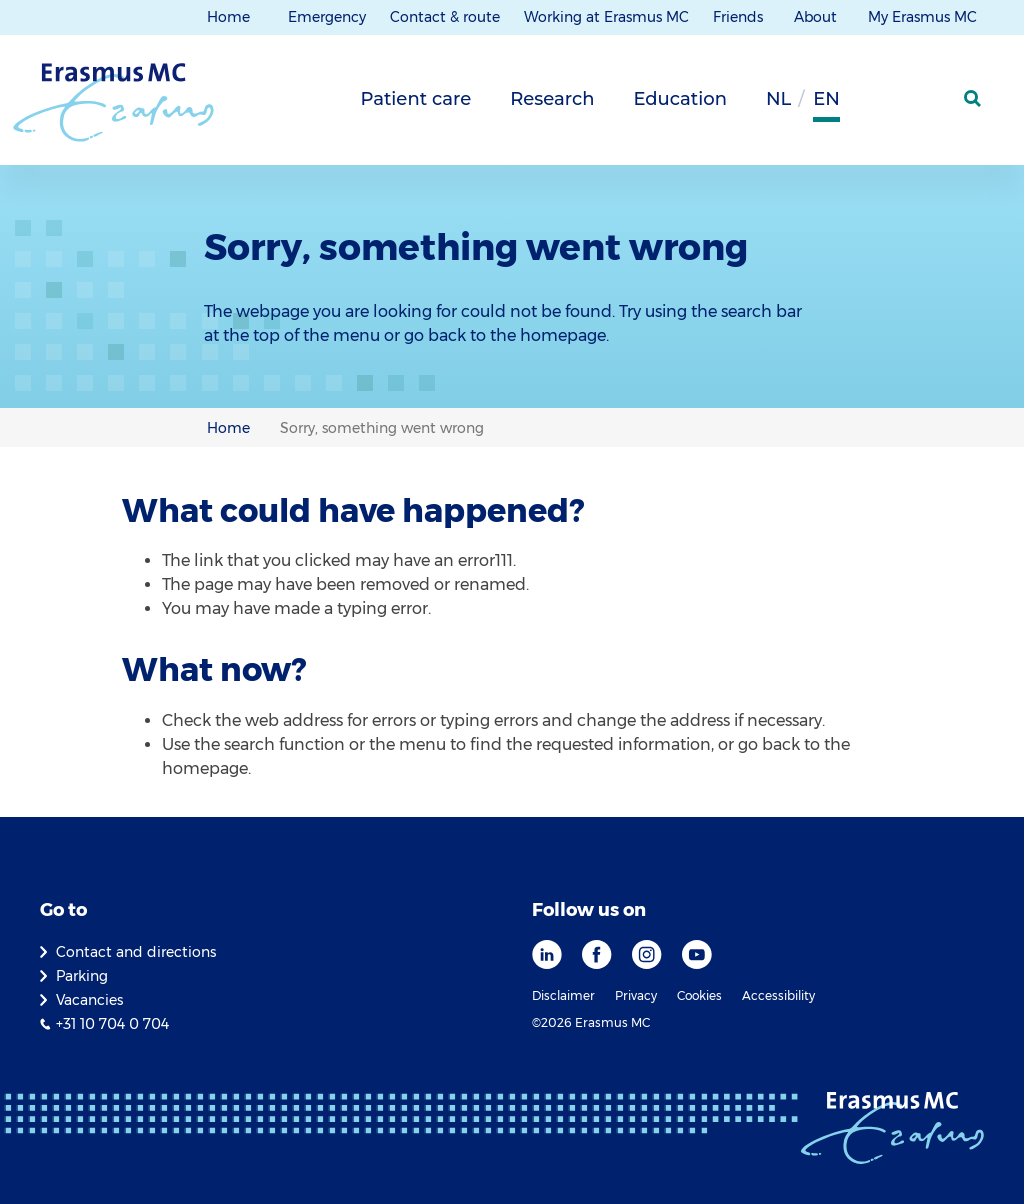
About (817, 17)
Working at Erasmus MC (606, 17)
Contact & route (445, 17)
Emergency (327, 17)
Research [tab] (552, 99)
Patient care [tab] (415, 99)
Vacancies (89, 1000)
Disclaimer (563, 995)
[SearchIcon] (974, 99)
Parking (82, 976)
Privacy (636, 995)
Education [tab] (680, 99)
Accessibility (778, 995)
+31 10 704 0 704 (112, 1024)
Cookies (699, 995)
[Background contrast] (874, 105)
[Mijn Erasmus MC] (925, 105)
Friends (740, 17)
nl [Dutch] (778, 99)
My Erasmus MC (924, 17)
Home (228, 17)
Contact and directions (136, 952)
